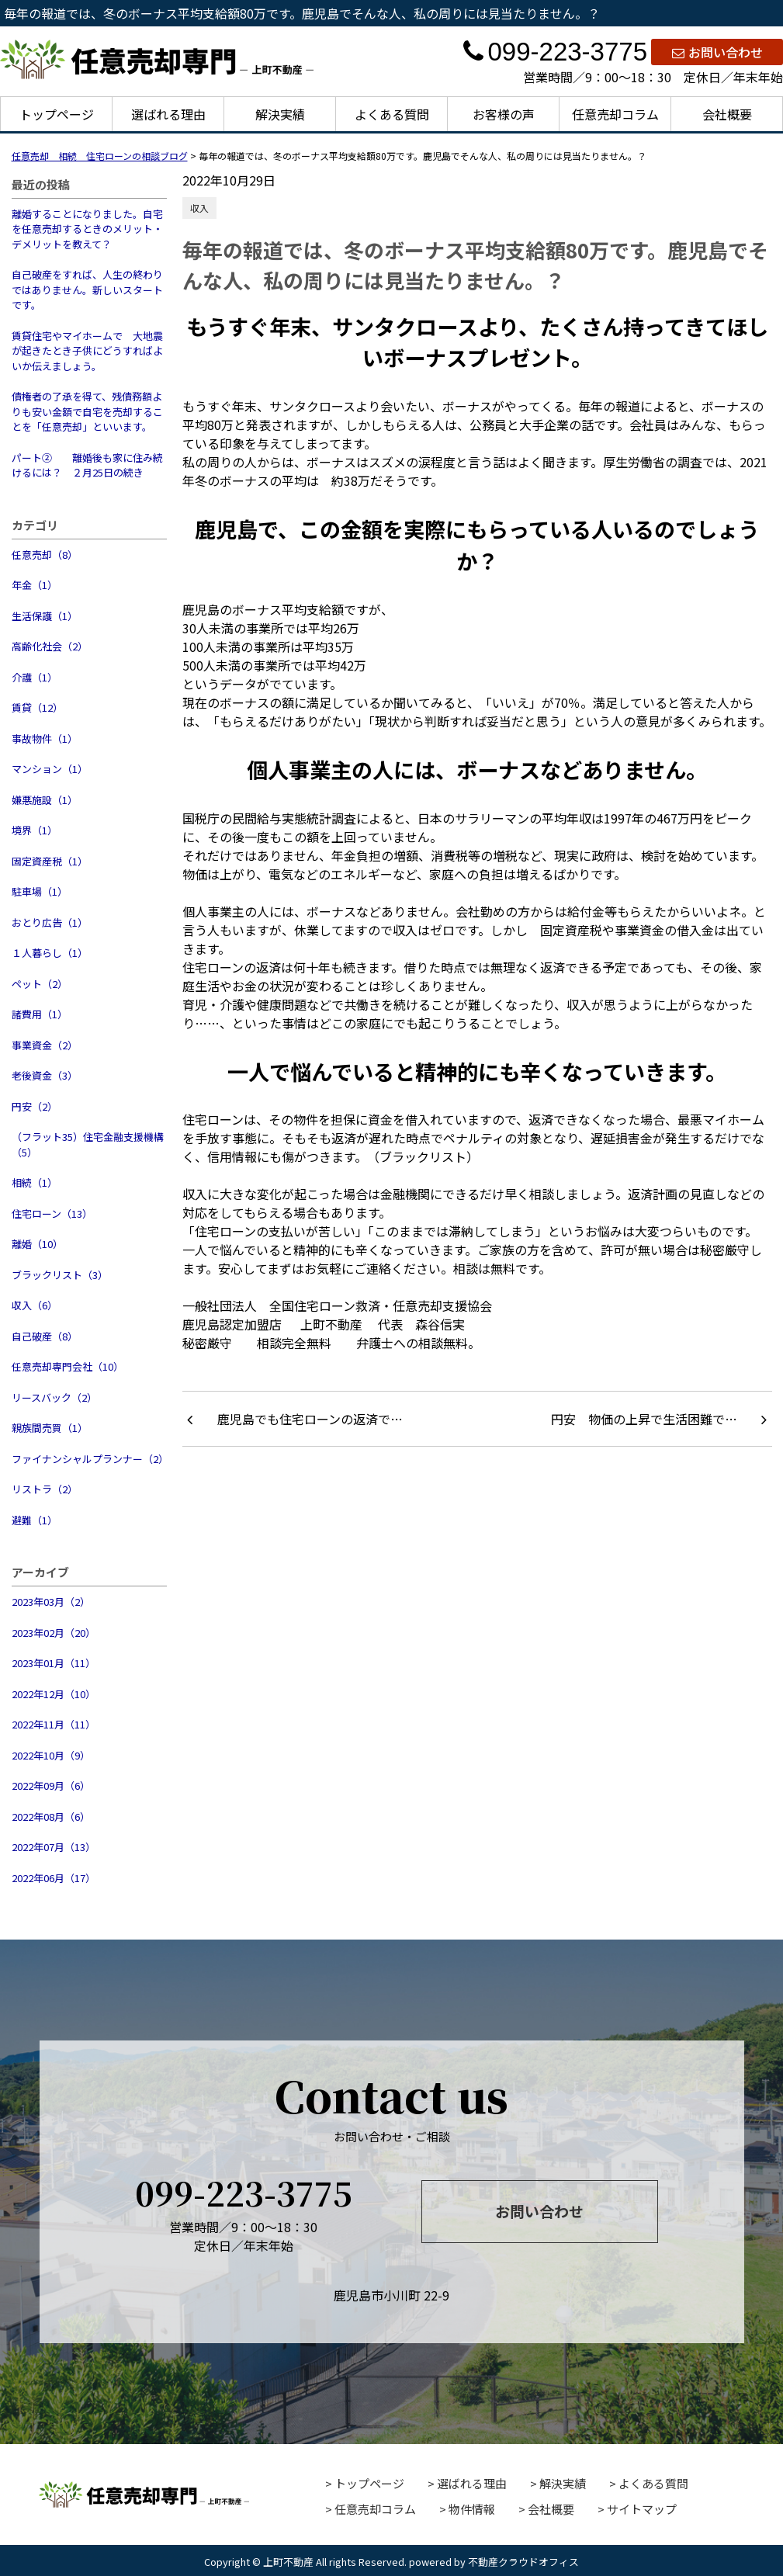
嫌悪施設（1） (45, 799)
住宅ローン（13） (52, 1213)
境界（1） (34, 830)
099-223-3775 (555, 51)
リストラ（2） (45, 1489)
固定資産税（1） (50, 861)
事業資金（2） (45, 1045)
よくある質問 (392, 114)
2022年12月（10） (53, 1694)
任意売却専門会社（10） (67, 1366)
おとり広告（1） (50, 922)
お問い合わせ (717, 52)
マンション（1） (50, 768)
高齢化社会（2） (50, 646)
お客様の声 (504, 114)
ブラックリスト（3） (60, 1274)
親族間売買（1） (50, 1427)
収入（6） (34, 1305)
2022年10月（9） (51, 1755)
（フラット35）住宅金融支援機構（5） (88, 1144)
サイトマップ (642, 2509)
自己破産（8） (45, 1336)
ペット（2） (40, 983)
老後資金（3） (45, 1075)
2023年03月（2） (51, 1601)
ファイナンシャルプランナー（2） (89, 1458)
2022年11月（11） (53, 1724)
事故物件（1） (45, 738)
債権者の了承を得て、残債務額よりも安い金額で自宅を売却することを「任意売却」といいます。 (87, 411)
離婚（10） (37, 1243)
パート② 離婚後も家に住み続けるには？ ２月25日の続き (87, 465)
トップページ (56, 114)
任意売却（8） (45, 554)
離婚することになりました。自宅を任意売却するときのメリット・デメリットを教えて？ (87, 228)
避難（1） (34, 1520)
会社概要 (727, 114)
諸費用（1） (40, 1014)
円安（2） (34, 1106)
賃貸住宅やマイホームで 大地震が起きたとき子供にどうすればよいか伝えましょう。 (87, 350)
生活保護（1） (45, 615)
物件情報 (472, 2509)
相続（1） (34, 1182)
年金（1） (34, 584)
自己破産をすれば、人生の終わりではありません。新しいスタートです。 (87, 289)
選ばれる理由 (168, 114)
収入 (199, 207)
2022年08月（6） (51, 1816)
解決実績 (280, 114)
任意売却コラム (615, 114)
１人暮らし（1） (50, 952)
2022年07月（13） (53, 1846)
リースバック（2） (54, 1397)
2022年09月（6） (51, 1785)
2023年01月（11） (53, 1663)
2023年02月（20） (53, 1632)
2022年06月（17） (53, 1877)
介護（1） (34, 677)
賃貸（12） (37, 707)
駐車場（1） (40, 891)
